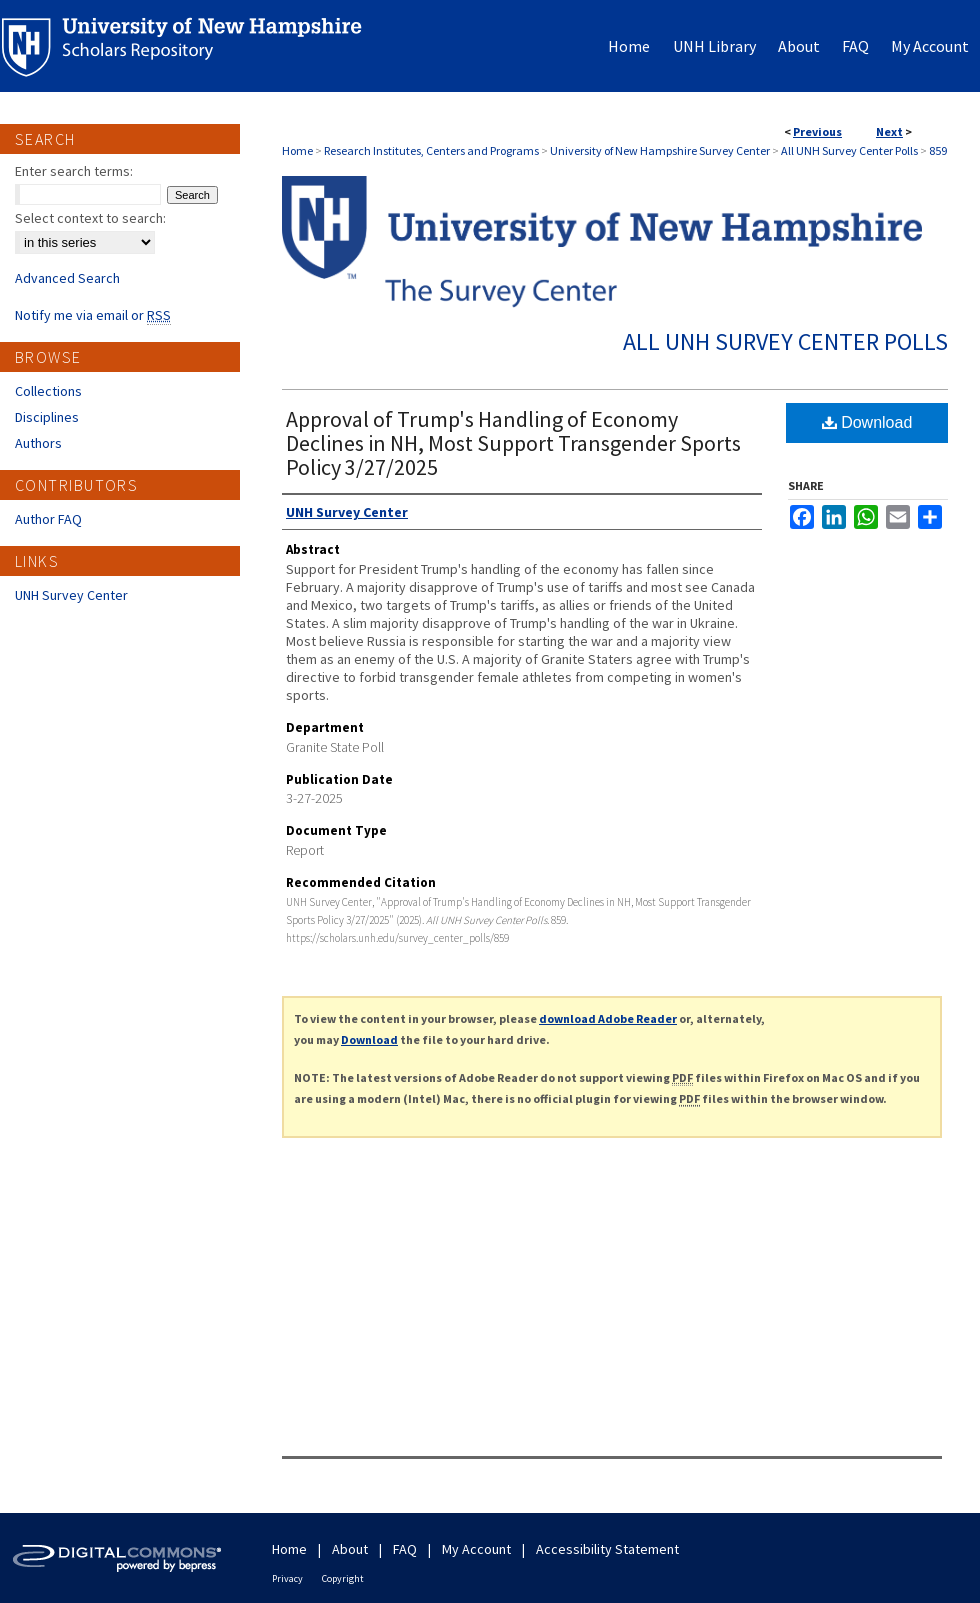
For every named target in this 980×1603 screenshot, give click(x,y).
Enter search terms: (74, 171)
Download (867, 422)
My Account (476, 1549)
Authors (38, 443)
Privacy (287, 1578)
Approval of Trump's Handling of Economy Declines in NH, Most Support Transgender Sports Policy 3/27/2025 (513, 443)
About (350, 1549)
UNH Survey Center (71, 595)
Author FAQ (48, 519)
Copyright (343, 1578)
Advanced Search (67, 278)
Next (889, 131)
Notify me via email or (93, 315)
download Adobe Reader (608, 1018)
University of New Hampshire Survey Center (660, 150)
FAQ (405, 1549)
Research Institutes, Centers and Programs (431, 150)
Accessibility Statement (607, 1549)
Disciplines (47, 417)
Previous (817, 131)
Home (297, 150)
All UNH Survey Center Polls (849, 150)
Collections (48, 391)
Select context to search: (90, 218)
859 (938, 150)
